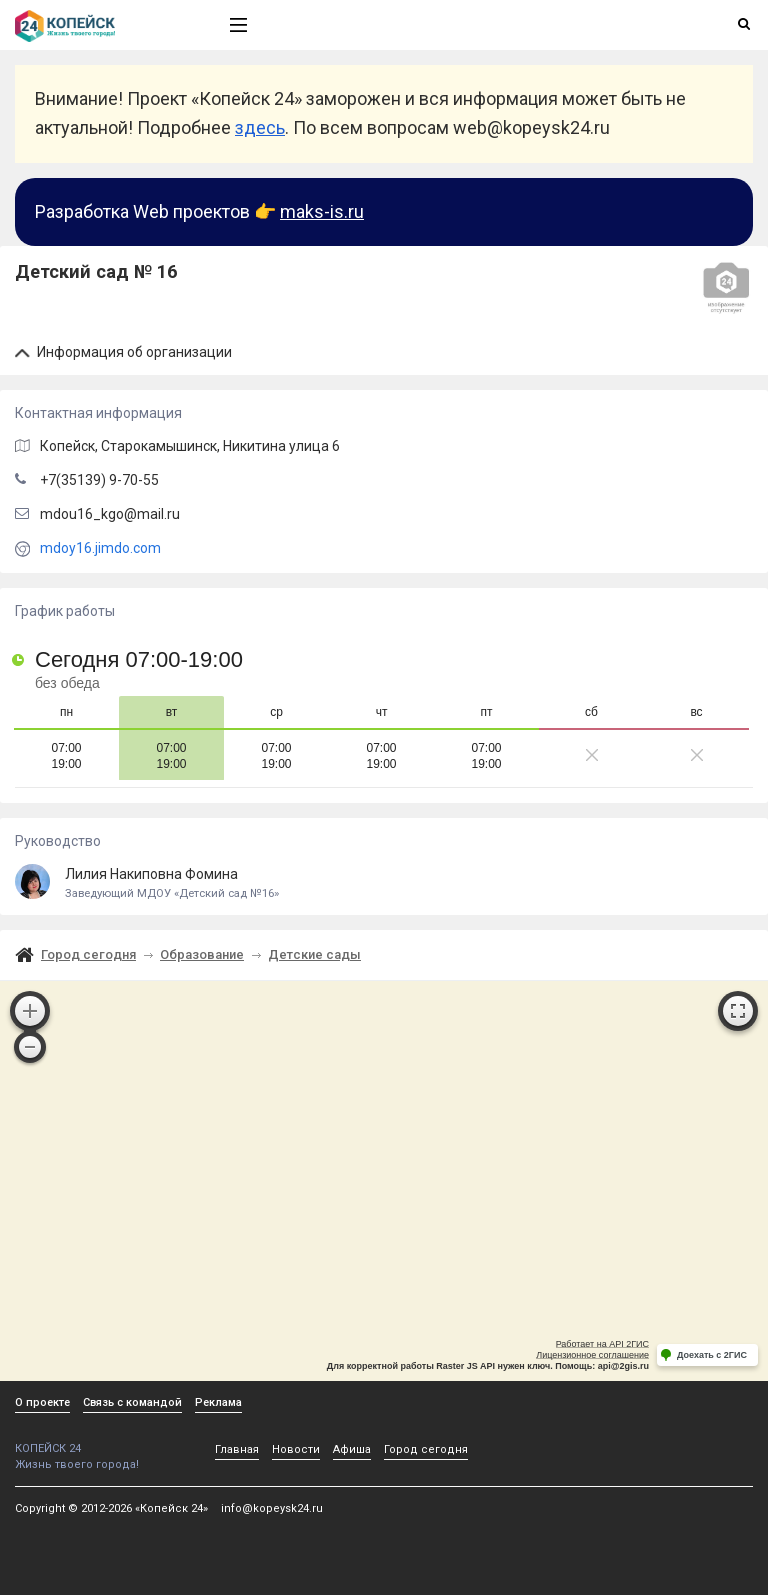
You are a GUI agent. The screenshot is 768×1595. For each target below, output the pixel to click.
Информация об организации (123, 352)
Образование (202, 954)
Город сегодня (88, 954)
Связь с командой (132, 1402)
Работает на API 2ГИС (602, 1344)
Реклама (218, 1402)
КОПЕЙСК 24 (101, 1441)
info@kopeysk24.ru (272, 1508)
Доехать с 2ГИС (712, 1355)
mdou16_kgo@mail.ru (110, 514)
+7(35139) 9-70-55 (99, 480)
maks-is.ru (322, 211)
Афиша (352, 1449)
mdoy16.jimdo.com (100, 548)
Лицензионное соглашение (592, 1355)
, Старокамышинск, (190, 446)
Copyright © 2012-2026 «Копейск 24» (111, 1508)
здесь (260, 127)
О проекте (42, 1402)
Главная (237, 1449)
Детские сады (314, 954)
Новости (296, 1449)
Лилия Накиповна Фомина (384, 883)
